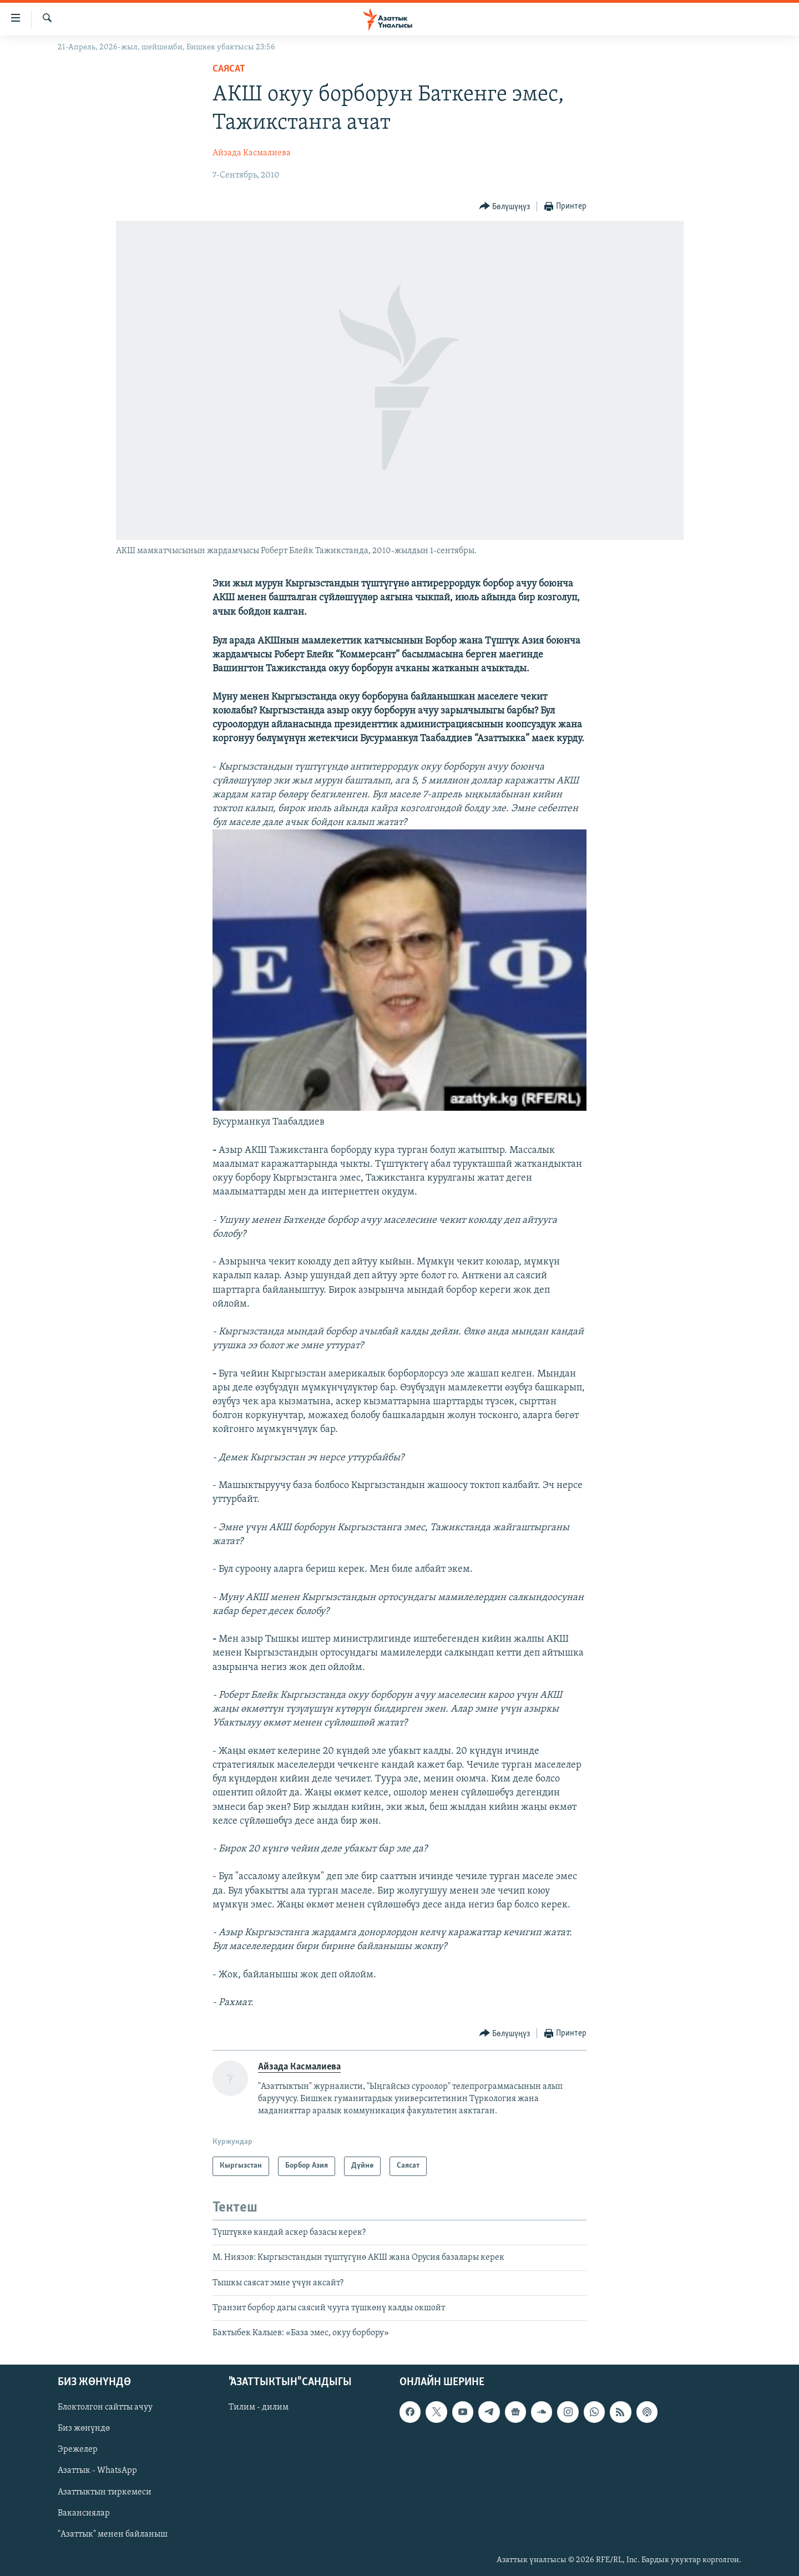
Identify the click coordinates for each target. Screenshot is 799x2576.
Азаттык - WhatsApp (97, 2470)
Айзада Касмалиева (252, 153)
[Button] (504, 206)
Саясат (229, 69)
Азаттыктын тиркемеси (104, 2491)
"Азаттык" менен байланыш (113, 2533)
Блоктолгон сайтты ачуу (105, 2407)
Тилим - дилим (259, 2407)
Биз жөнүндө (84, 2428)
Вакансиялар (84, 2512)
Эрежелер (78, 2449)
